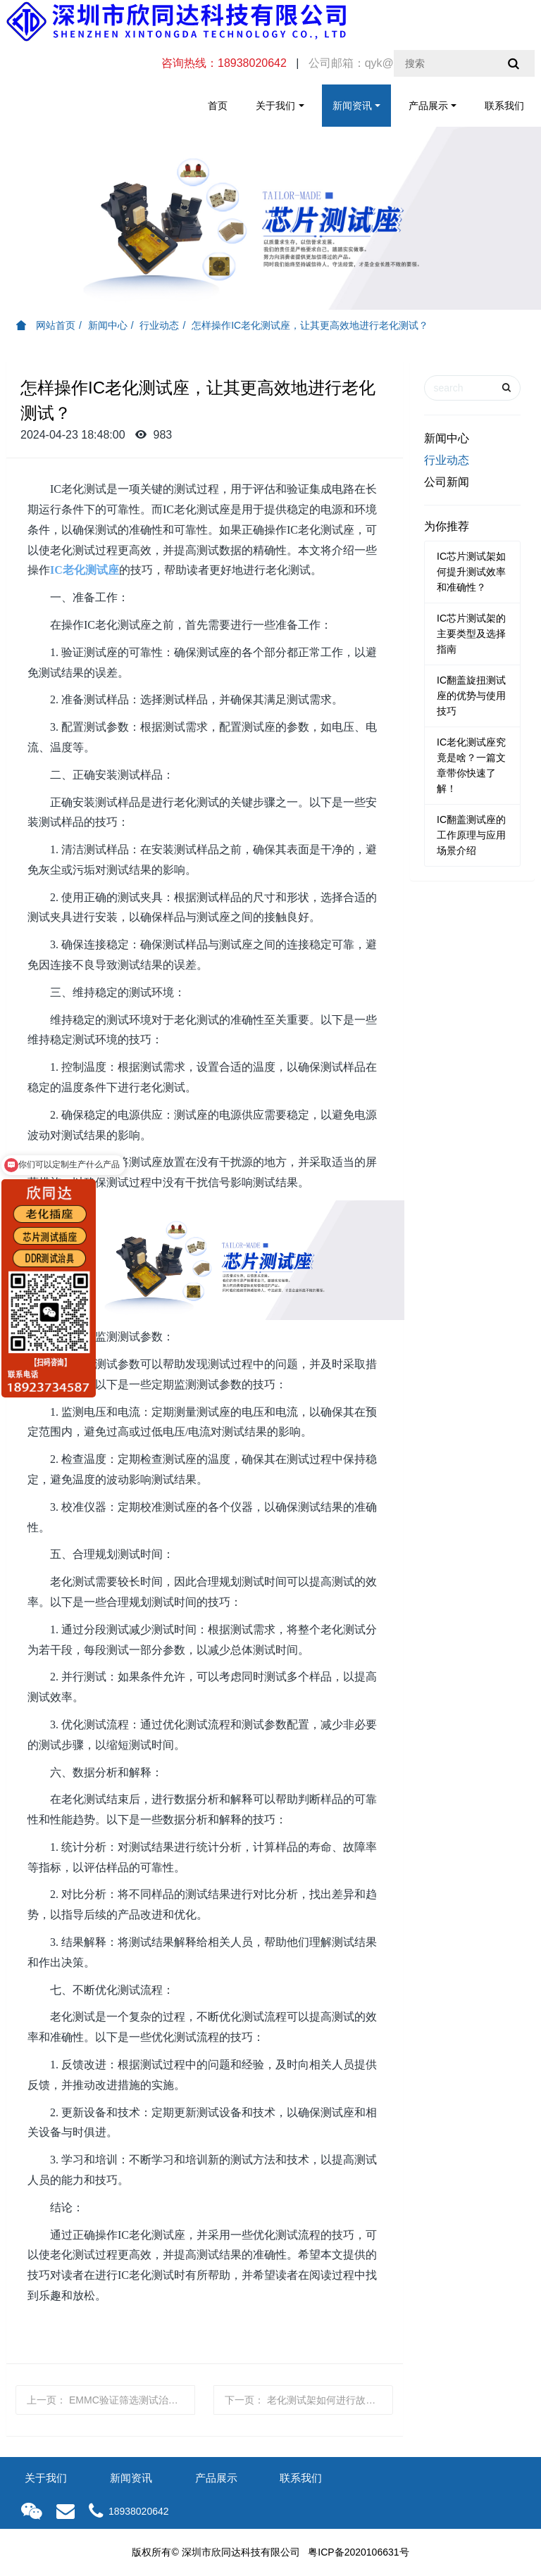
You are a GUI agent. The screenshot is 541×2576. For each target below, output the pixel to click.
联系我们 (504, 105)
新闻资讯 (352, 105)
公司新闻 (446, 482)
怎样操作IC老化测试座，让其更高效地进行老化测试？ (310, 325)
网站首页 (45, 325)
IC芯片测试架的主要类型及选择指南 (471, 633)
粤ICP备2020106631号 (358, 2552)
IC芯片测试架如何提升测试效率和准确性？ (471, 572)
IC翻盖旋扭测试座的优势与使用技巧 (471, 695)
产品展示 (428, 105)
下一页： (309, 2400)
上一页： (111, 2400)
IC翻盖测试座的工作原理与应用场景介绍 (471, 835)
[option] (270, 218)
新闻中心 (108, 325)
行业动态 (159, 325)
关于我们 (275, 105)
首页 (218, 105)
